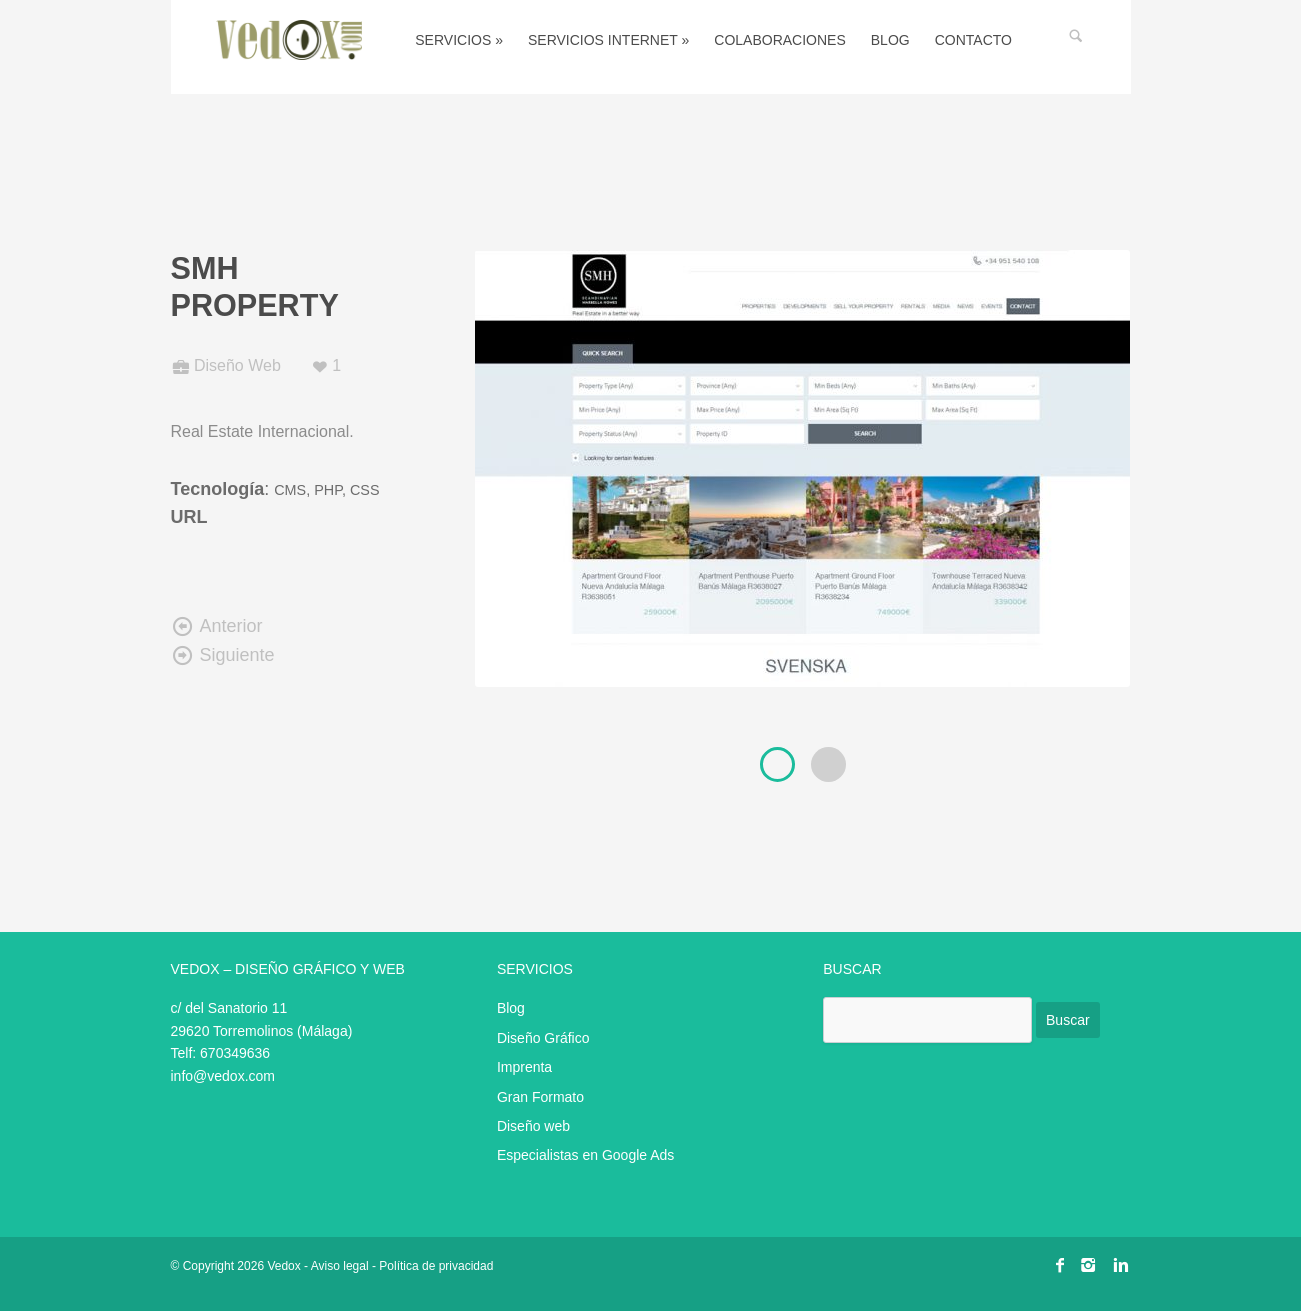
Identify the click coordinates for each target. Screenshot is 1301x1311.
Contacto (973, 40)
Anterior (217, 626)
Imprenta (524, 1067)
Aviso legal (340, 1266)
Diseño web (533, 1126)
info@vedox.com (223, 1076)
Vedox (283, 1266)
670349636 (235, 1053)
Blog (890, 40)
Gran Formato (540, 1097)
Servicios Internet (608, 40)
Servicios (459, 40)
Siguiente (223, 655)
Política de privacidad (436, 1266)
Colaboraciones (779, 40)
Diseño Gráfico (543, 1038)
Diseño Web (237, 365)
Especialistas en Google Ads (585, 1155)
